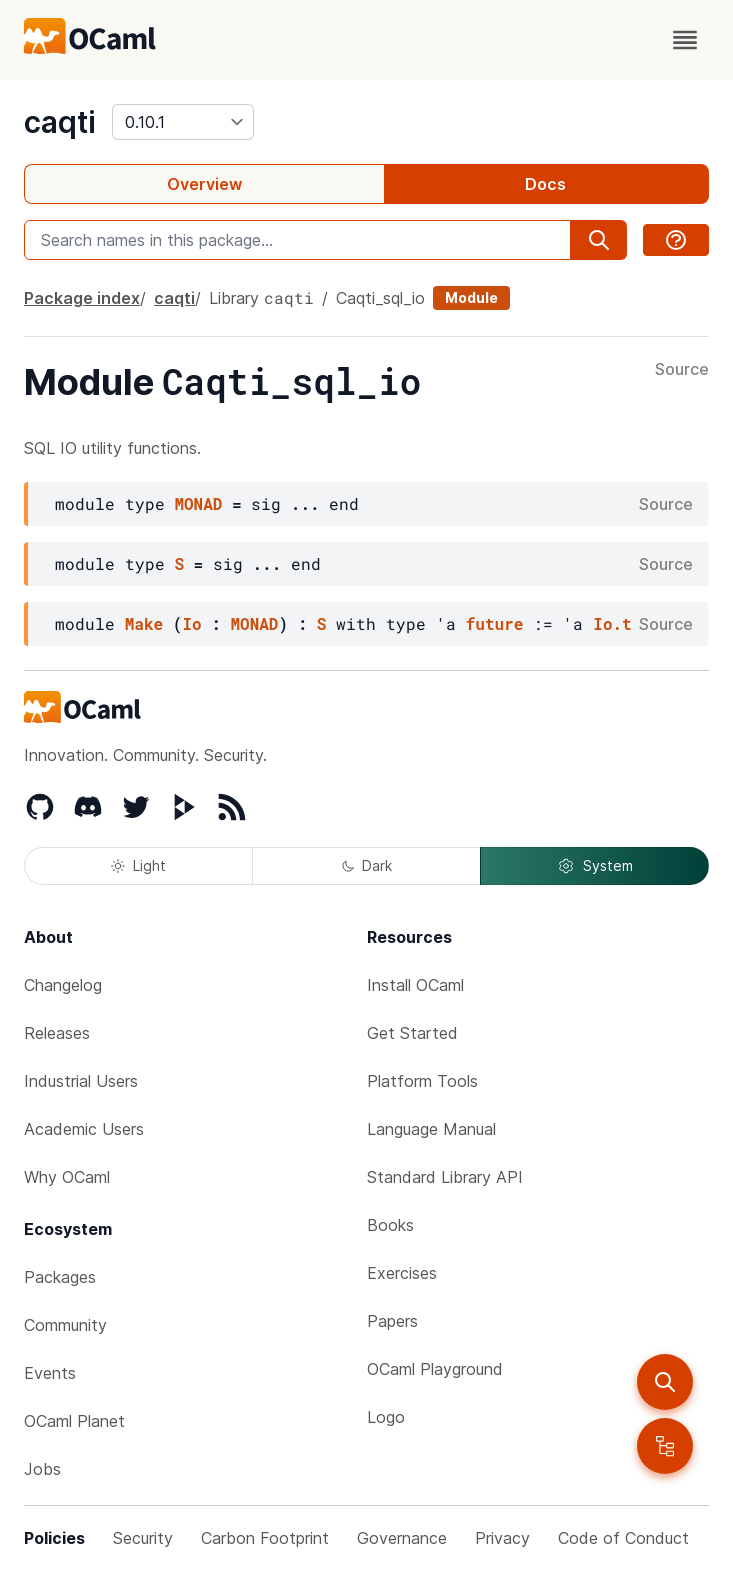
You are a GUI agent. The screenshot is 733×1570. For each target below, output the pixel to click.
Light (138, 865)
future (495, 623)
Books (390, 1225)
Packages (60, 1277)
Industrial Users (81, 1081)
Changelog (63, 985)
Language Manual (431, 1129)
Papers (392, 1321)
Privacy (502, 1538)
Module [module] (471, 297)
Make (144, 623)
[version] (183, 122)
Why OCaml (67, 1177)
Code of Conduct (623, 1538)
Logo (386, 1417)
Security (143, 1538)
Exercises (402, 1273)
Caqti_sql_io (380, 298)
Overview (204, 184)
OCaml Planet (74, 1421)
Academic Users (84, 1129)
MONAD (198, 503)
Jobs (42, 1469)
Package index (82, 298)
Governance (402, 1538)
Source (682, 370)
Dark (367, 865)
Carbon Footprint (265, 1538)
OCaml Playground (435, 1369)
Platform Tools (422, 1081)
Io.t (612, 623)
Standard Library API (445, 1177)
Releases (57, 1033)
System (595, 866)
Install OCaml (415, 985)
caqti (60, 122)
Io (191, 623)
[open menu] (685, 40)
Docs (545, 184)
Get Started (412, 1033)
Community (65, 1325)
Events (50, 1373)
